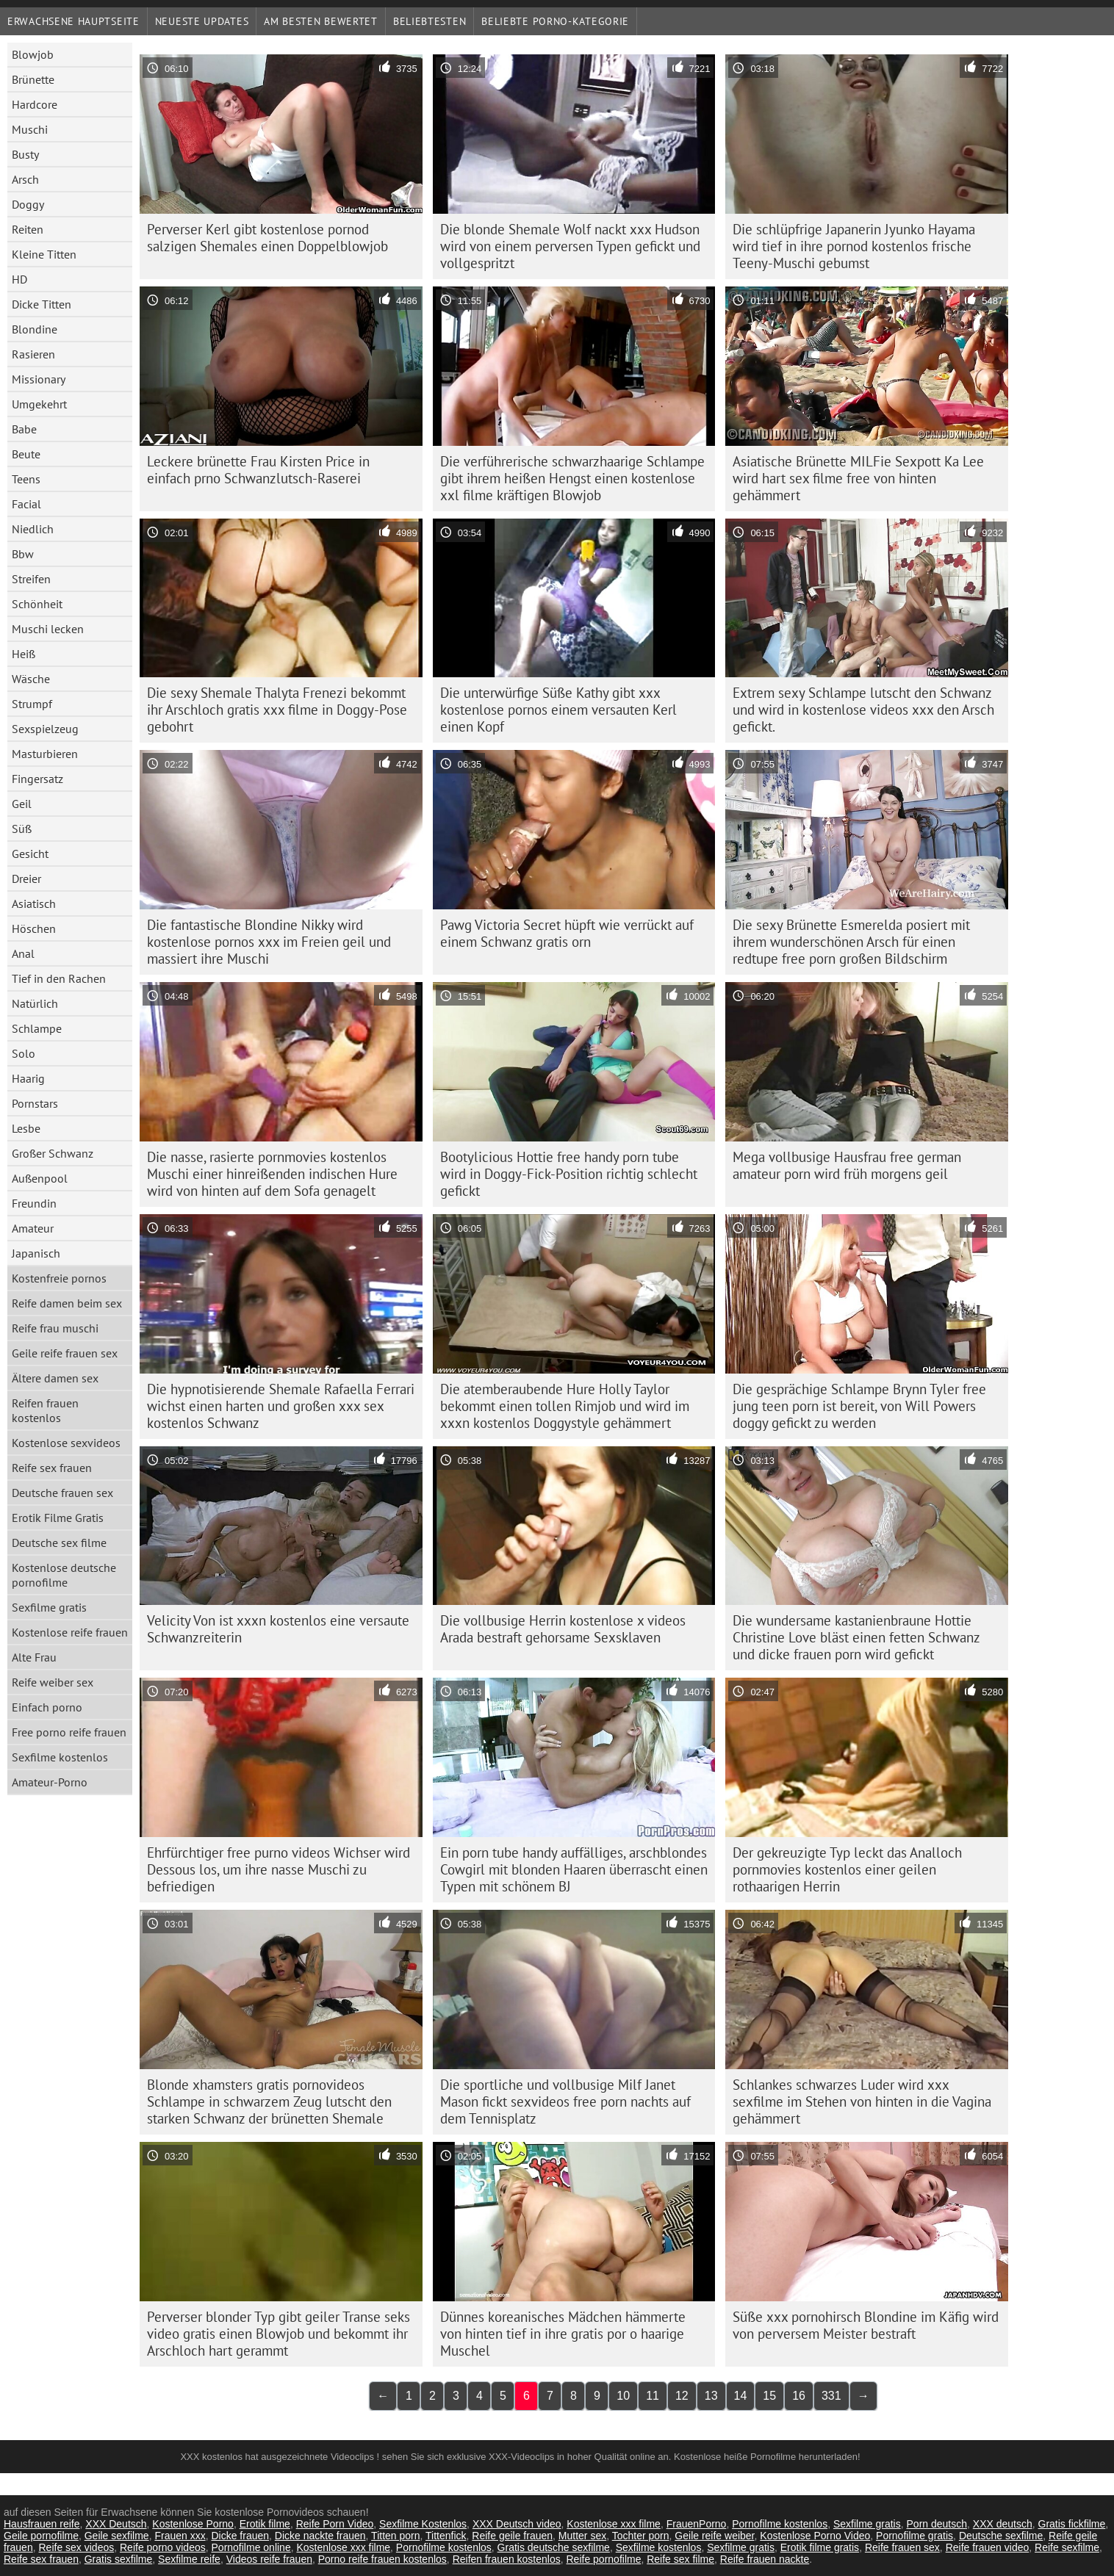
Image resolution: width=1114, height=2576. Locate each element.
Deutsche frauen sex (62, 1492)
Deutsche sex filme (59, 1542)
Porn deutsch (937, 2524)
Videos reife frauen (269, 2559)
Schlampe (37, 1028)
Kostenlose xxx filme (614, 2524)
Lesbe (26, 1128)
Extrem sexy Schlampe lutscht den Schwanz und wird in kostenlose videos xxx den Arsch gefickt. (863, 709)
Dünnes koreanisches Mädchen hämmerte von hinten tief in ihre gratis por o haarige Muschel (563, 2333)
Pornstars (35, 1103)
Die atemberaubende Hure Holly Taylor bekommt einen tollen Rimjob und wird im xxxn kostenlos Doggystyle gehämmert (564, 1406)
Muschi (30, 129)
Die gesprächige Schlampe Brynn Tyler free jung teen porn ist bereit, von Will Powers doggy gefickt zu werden (859, 1406)
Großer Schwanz (52, 1153)
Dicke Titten (41, 304)
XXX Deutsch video (516, 2524)
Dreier (26, 878)
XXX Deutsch (115, 2524)
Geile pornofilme (41, 2535)
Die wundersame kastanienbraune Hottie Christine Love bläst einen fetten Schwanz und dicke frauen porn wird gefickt (856, 1637)
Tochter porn (640, 2535)
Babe (24, 429)
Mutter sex (582, 2535)
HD (19, 279)
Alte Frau (34, 1657)
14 (740, 2395)
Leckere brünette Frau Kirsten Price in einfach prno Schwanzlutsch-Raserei (258, 469)
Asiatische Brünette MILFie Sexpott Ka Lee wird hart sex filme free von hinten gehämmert (858, 478)
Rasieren (33, 354)
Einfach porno (47, 1707)
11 (652, 2395)
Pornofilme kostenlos (779, 2524)
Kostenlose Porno (193, 2524)
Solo (23, 1053)
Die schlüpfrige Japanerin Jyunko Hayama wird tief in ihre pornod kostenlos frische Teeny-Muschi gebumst (854, 246)
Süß (22, 828)
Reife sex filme (680, 2559)
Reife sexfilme (1067, 2547)
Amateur (33, 1228)
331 (831, 2395)
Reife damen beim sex (67, 1303)
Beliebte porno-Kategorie (555, 21)
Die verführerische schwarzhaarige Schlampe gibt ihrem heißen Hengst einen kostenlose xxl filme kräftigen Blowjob (572, 478)
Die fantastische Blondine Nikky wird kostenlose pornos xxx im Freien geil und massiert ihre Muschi (269, 941)
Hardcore (34, 104)
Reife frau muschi (55, 1328)
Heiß (23, 653)
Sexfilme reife (189, 2559)
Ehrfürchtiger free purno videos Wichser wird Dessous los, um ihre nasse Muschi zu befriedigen (278, 1869)
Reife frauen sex (902, 2547)
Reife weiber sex (52, 1682)
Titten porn (395, 2535)
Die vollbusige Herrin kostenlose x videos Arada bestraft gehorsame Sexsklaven (563, 1629)
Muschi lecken (48, 628)
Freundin (34, 1203)
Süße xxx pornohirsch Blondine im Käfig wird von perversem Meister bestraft (866, 2325)
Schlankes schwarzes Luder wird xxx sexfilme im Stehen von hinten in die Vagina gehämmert (862, 2101)
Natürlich (35, 1003)
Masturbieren (45, 753)
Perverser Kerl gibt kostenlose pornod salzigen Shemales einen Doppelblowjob (267, 237)
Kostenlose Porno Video (815, 2535)
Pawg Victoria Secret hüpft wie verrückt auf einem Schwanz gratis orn (567, 933)
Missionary (38, 379)
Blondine (34, 329)
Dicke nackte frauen (320, 2535)
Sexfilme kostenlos (60, 1757)
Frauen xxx (179, 2535)
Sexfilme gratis (49, 1607)
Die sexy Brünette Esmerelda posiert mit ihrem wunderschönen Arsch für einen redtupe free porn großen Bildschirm (851, 941)
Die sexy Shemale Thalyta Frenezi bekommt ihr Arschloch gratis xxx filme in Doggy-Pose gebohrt (277, 709)
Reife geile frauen (512, 2535)
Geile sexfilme (117, 2535)
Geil (22, 803)
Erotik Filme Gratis (58, 1517)
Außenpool (40, 1178)
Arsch (25, 179)
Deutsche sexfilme (1001, 2535)
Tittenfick (446, 2535)
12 (682, 2395)
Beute (26, 454)
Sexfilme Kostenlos (423, 2524)
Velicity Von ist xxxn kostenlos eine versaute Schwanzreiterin (278, 1629)
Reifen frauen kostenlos (45, 1410)
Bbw (23, 553)
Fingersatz (37, 778)
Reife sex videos (76, 2547)
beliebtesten (429, 21)
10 (623, 2395)
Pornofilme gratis (914, 2535)
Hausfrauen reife (42, 2524)
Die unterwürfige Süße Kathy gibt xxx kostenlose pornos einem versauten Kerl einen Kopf (558, 709)
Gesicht (30, 853)
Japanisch (36, 1253)
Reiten (27, 229)
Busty (25, 154)
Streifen (31, 578)
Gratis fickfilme (1072, 2524)
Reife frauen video (987, 2547)
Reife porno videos (163, 2547)
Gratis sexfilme (119, 2559)
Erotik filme (265, 2524)
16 (798, 2395)
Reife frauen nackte (764, 2559)
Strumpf (32, 703)
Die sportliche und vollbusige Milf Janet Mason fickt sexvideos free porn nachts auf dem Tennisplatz (565, 2101)
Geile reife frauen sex (65, 1353)
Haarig (28, 1078)
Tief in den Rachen (59, 978)
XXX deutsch (1002, 2524)
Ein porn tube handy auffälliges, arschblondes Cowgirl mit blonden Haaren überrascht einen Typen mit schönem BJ (574, 1869)
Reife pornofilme (604, 2559)
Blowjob (33, 54)
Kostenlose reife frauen (70, 1632)
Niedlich (33, 529)
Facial (26, 504)
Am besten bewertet (321, 21)
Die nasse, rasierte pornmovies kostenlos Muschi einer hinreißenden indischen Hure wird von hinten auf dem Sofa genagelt (272, 1173)
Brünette (33, 79)
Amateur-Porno (49, 1782)
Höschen (34, 928)
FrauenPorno (696, 2524)
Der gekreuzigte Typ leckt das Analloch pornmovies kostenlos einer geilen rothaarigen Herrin (847, 1869)
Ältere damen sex (55, 1378)
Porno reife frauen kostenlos (382, 2559)
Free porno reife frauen (69, 1732)
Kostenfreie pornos (59, 1278)
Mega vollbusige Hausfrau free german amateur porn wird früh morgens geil (847, 1165)
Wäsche (31, 678)
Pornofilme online (251, 2547)
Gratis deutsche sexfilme (553, 2547)
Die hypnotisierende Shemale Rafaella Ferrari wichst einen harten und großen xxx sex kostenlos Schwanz (280, 1406)
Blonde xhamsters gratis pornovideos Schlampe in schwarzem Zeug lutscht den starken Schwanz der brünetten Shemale (269, 2101)
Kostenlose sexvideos (66, 1442)
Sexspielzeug (45, 728)
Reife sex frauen (52, 1467)
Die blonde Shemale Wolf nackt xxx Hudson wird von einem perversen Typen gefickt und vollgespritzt (570, 246)
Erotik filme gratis (819, 2547)
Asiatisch (34, 903)
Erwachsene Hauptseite (73, 21)
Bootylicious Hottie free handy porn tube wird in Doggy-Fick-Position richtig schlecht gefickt (568, 1173)
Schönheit (37, 603)
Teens (26, 479)
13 (711, 2395)
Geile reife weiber (714, 2535)
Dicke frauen (240, 2535)
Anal (23, 953)
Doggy (28, 204)
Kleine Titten (44, 254)
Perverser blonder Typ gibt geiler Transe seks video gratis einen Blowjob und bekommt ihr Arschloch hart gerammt (278, 2333)
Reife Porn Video (335, 2524)
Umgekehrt (39, 404)
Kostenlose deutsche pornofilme (64, 1575)
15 (769, 2395)
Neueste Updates (202, 21)
